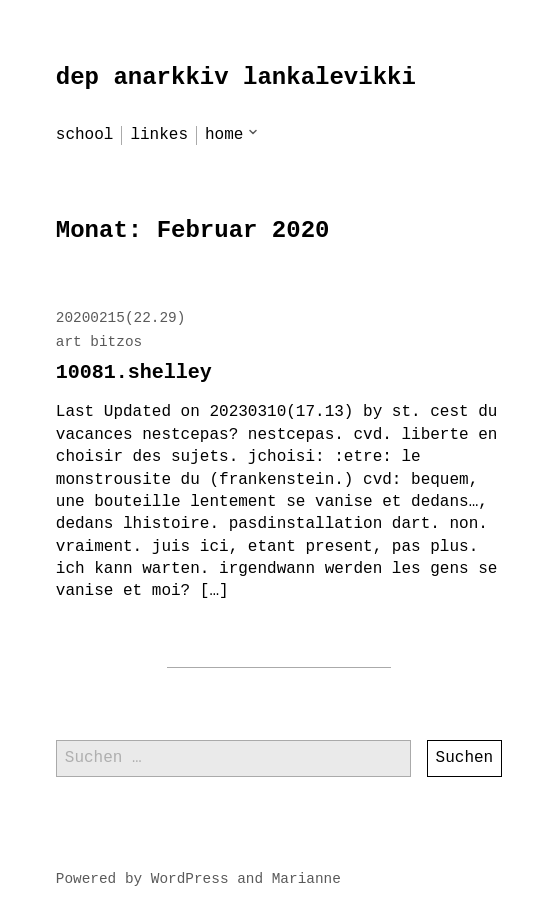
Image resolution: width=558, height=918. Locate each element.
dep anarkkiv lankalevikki (236, 77)
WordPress (190, 879)
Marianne (306, 879)
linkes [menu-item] (159, 135)
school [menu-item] (85, 135)
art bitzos (99, 342)
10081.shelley (134, 372)
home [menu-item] (224, 135)
